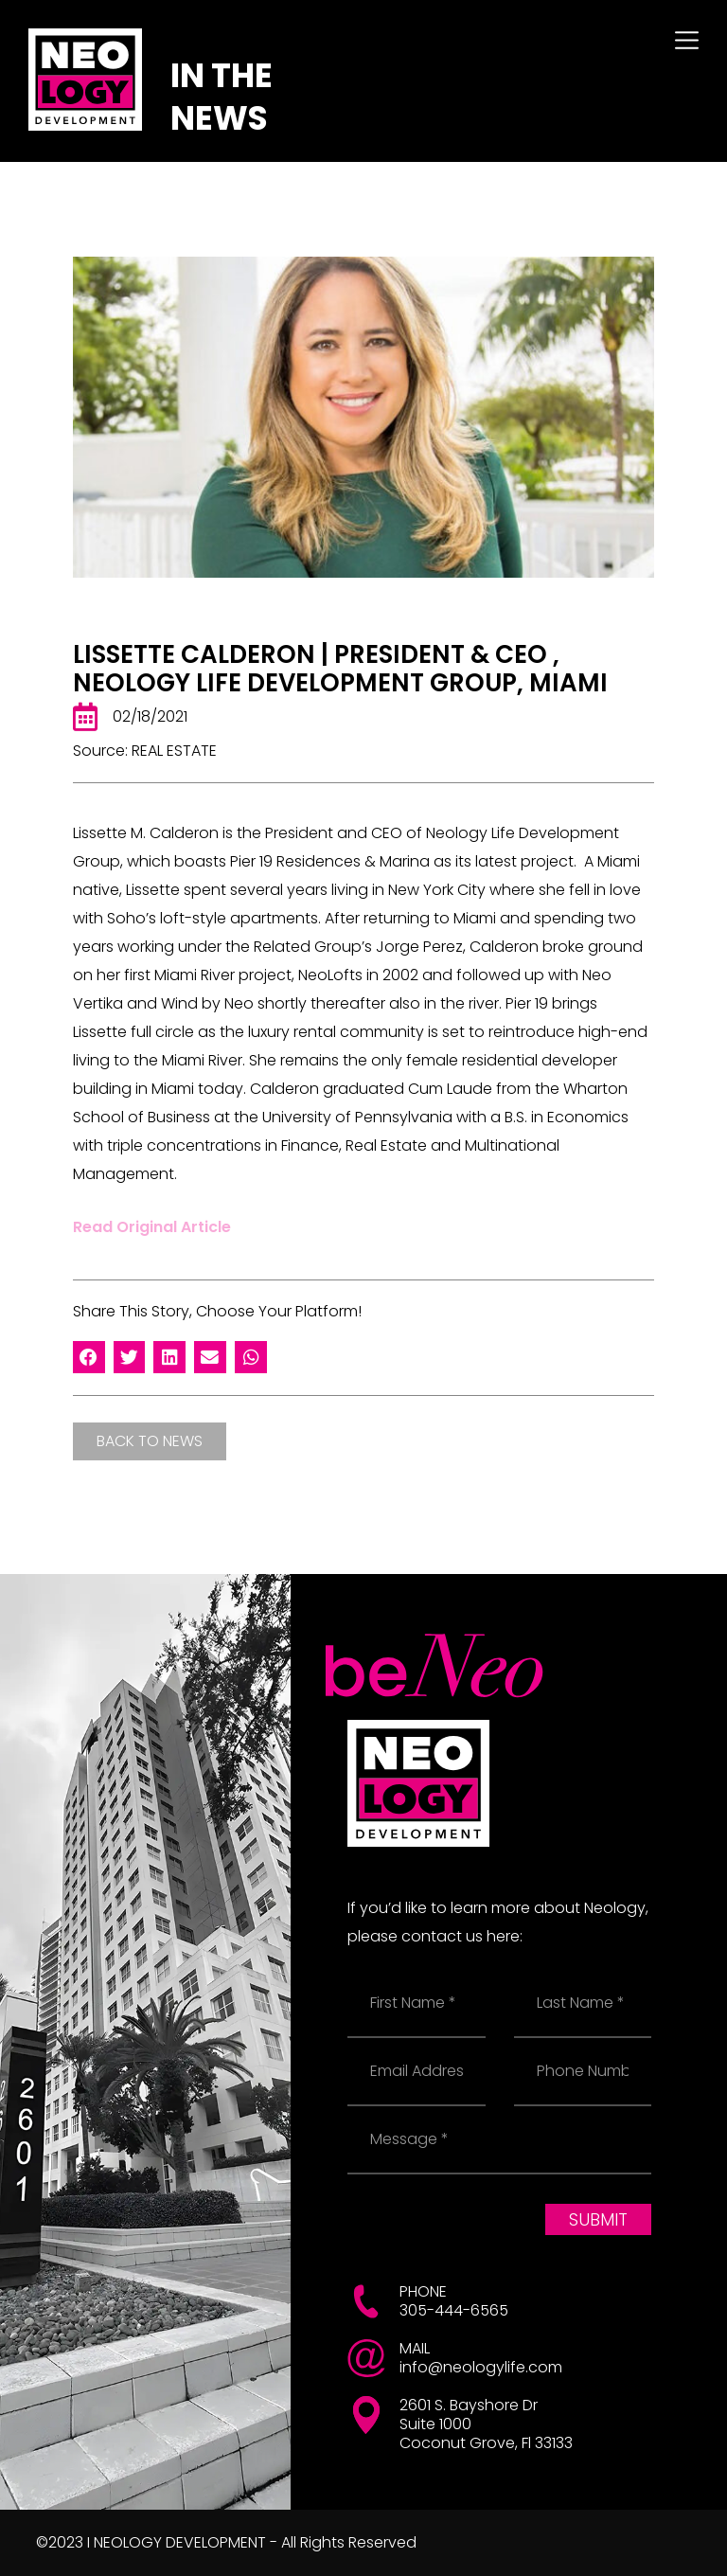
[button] (89, 1357)
